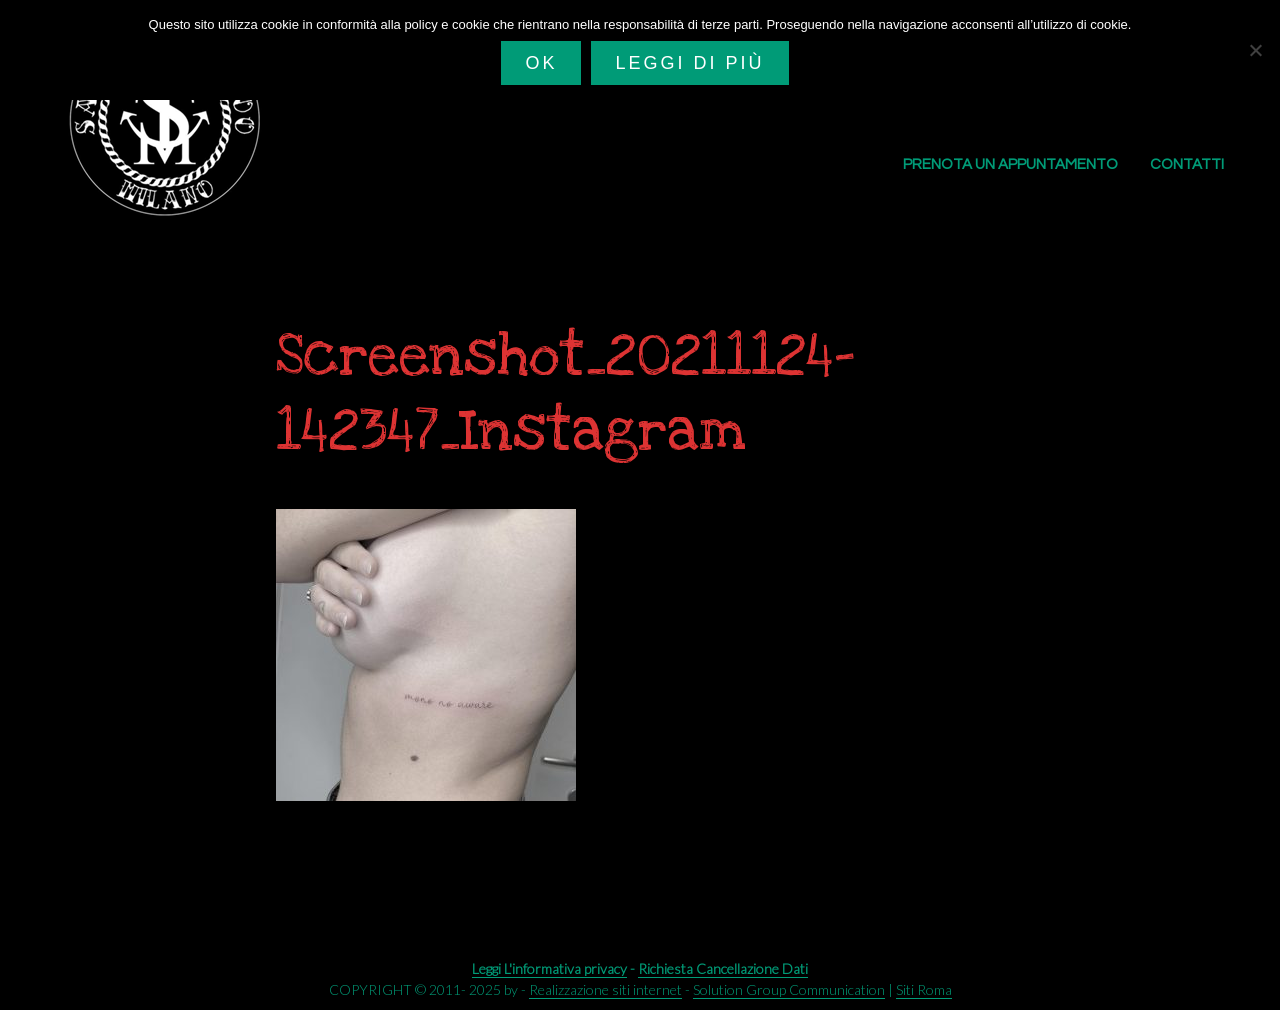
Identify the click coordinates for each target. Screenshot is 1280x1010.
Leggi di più (689, 63)
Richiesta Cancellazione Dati (723, 968)
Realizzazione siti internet (605, 989)
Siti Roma (924, 989)
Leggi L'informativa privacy (549, 968)
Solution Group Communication (789, 989)
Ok (541, 63)
